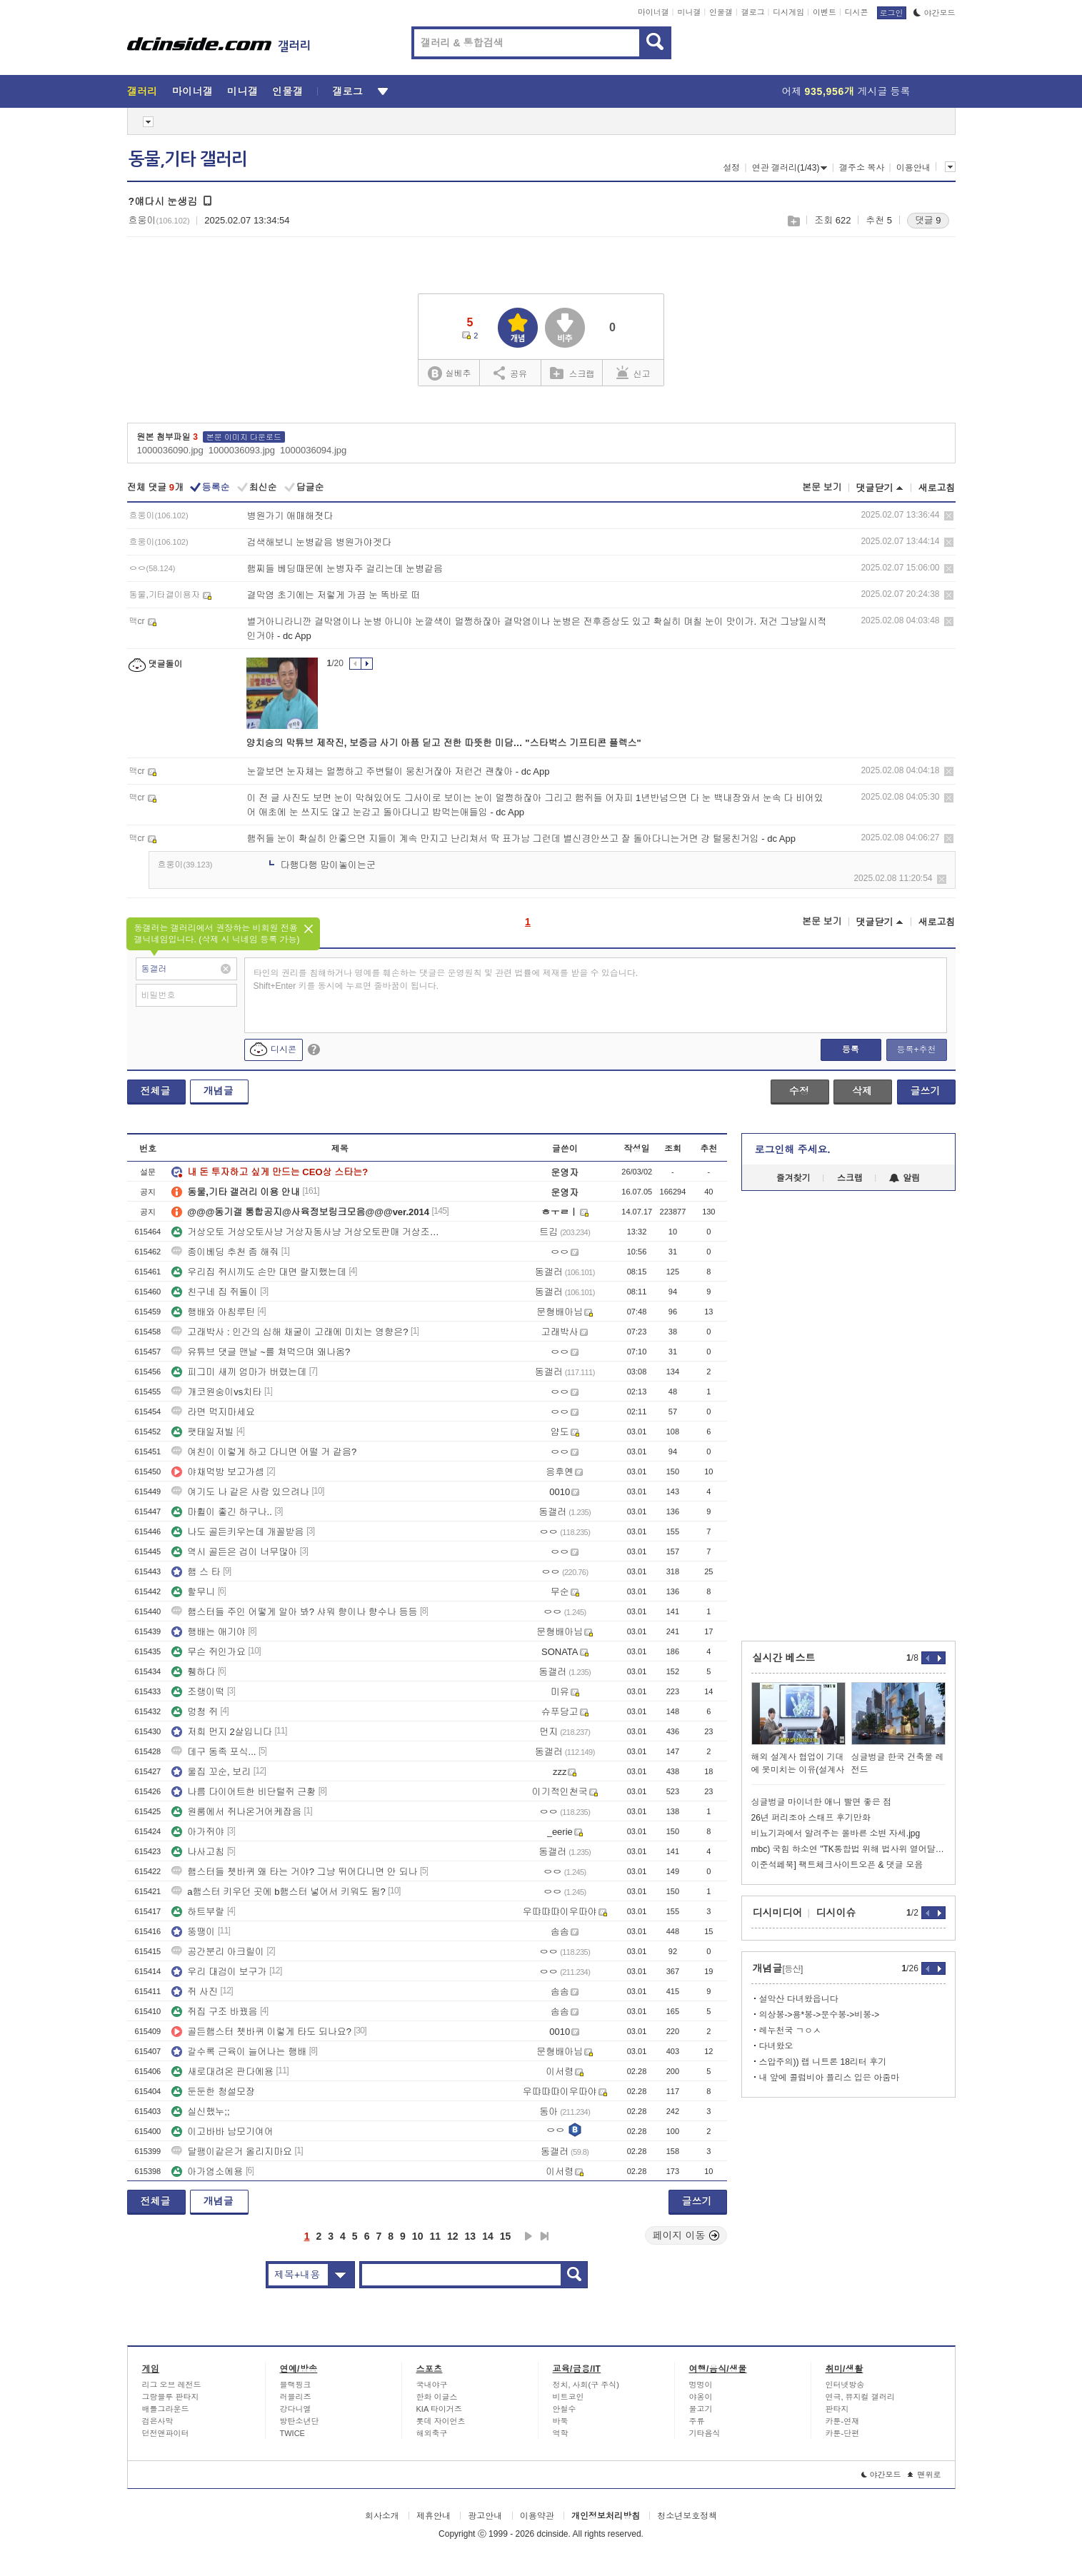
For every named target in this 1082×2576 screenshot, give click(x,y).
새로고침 (937, 488)
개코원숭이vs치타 (216, 1392)
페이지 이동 (686, 2235)
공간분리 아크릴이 (217, 1951)
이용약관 (537, 2516)
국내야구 (432, 2384)
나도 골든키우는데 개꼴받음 (237, 1531)
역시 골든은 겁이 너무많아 (234, 1551)
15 (505, 2236)
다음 (528, 2236)
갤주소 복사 (861, 168)
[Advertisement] (848, 1416)
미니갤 (689, 12)
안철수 (564, 2409)
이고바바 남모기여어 (222, 2131)
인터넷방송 (845, 2384)
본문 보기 (822, 487)
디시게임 (788, 12)
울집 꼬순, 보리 (211, 1771)
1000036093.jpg (242, 450)
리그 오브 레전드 (171, 2384)
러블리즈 (295, 2397)
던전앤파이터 (165, 2433)
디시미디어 (778, 1912)
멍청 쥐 (194, 1711)
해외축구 (432, 2433)
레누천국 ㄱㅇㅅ (790, 2031)
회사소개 (382, 2516)
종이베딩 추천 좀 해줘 (225, 1252)
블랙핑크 (295, 2384)
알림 (904, 1178)
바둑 (560, 2421)
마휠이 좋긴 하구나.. (221, 1511)
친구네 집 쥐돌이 (214, 1292)
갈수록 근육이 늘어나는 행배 (238, 2051)
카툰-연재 (843, 2421)
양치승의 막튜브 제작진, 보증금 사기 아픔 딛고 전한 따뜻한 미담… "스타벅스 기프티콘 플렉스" (443, 743)
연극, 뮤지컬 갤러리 (860, 2397)
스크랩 (793, 221)
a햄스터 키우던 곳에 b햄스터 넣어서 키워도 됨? (278, 1891)
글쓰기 (926, 1091)
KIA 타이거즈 (439, 2409)
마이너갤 (653, 12)
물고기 (701, 2409)
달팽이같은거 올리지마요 (231, 2151)
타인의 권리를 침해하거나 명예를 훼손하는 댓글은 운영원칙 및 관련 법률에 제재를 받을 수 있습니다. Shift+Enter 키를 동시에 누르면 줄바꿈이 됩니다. (446, 979)
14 (488, 2236)
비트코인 (568, 2397)
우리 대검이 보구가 (218, 1971)
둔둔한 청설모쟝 (213, 2091)
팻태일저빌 (202, 1432)
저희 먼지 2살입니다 (221, 1731)
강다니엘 (295, 2409)
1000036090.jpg (170, 450)
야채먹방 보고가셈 (217, 1471)
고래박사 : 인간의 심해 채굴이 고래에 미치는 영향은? (289, 1332)
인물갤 (721, 12)
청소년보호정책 (687, 2516)
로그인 (891, 13)
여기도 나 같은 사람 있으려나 (240, 1491)
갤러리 (142, 91)
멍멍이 (701, 2384)
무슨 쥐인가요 (208, 1651)
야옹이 (701, 2397)
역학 (560, 2433)
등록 (850, 1050)
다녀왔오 (776, 2046)
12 (453, 2236)
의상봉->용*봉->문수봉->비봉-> (819, 2015)
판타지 (837, 2409)
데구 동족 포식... (213, 1751)
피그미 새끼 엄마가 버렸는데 (238, 1372)
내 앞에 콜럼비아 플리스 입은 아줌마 (829, 2078)
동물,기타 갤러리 (188, 159)
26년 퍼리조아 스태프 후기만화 (811, 1818)
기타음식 (705, 2433)
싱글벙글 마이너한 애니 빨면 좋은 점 (821, 1802)
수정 (799, 1091)
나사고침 (197, 1851)
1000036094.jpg (313, 450)
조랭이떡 (197, 1691)
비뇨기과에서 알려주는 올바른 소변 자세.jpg (836, 1833)
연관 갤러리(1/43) (790, 168)
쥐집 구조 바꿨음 (214, 2011)
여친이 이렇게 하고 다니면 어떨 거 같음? (263, 1452)
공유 (510, 373)
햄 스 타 (195, 1571)
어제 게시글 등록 (846, 91)
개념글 (219, 1091)
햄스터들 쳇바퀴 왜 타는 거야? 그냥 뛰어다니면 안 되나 (294, 1871)
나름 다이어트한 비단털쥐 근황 (243, 1791)
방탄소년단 (299, 2421)
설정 (731, 168)
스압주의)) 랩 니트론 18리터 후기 (823, 2062)
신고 (633, 373)
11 (435, 2236)
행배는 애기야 (208, 1631)
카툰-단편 (843, 2433)
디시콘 (856, 12)
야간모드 (934, 13)
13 (470, 2236)
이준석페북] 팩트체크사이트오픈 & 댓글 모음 (837, 1865)
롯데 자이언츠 (441, 2421)
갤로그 (753, 12)
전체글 (156, 1091)
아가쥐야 (197, 1831)
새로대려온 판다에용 (222, 2071)
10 (418, 2236)
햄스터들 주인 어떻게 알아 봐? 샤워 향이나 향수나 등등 (294, 1611)
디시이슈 (836, 1912)
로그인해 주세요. (793, 1149)
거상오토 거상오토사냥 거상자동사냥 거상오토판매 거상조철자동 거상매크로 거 (309, 1232)
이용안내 (913, 168)
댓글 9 (928, 220)
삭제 (948, 515)
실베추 (449, 374)
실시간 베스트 (784, 1658)
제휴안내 (433, 2516)
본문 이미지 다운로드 (243, 437)
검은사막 (158, 2421)
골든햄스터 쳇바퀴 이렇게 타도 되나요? (261, 2031)
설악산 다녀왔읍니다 (798, 1999)
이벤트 (824, 12)
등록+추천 (916, 1050)
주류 (697, 2421)
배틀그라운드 (165, 2409)
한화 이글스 (437, 2397)
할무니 (193, 1591)
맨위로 (924, 2474)
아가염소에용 (207, 2171)
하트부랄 (197, 1911)
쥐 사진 (194, 1991)
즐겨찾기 (793, 1178)
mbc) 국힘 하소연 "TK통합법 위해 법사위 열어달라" (848, 1849)
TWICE (292, 2433)
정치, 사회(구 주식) (586, 2384)
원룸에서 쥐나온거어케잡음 (236, 1811)
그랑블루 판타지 (170, 2397)
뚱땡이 (193, 1931)
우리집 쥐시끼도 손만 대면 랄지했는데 (258, 1272)
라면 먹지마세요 (213, 1412)
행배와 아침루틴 (213, 1312)
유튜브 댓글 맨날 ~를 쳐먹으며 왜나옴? (260, 1352)
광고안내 (485, 2516)
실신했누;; (200, 2111)
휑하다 (193, 1671)
